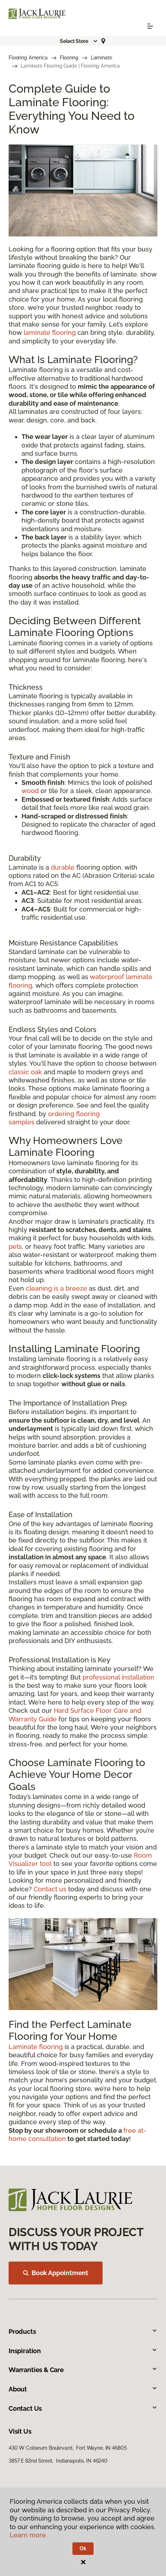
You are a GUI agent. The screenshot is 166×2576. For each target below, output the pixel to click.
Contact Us (83, 2408)
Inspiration (83, 2351)
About (83, 2389)
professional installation (118, 1677)
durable (63, 867)
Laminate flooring (36, 2046)
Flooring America (28, 57)
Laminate (101, 57)
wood (30, 791)
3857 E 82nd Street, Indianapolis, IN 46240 (58, 2461)
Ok (83, 2548)
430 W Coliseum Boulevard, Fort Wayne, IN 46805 (68, 2448)
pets (15, 1246)
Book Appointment (55, 2273)
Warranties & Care (83, 2370)
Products (83, 2331)
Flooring (69, 57)
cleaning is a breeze (56, 1288)
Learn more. (28, 2535)
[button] (79, 41)
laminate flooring (50, 332)
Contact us (50, 1889)
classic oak (25, 1072)
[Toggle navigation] (150, 26)
